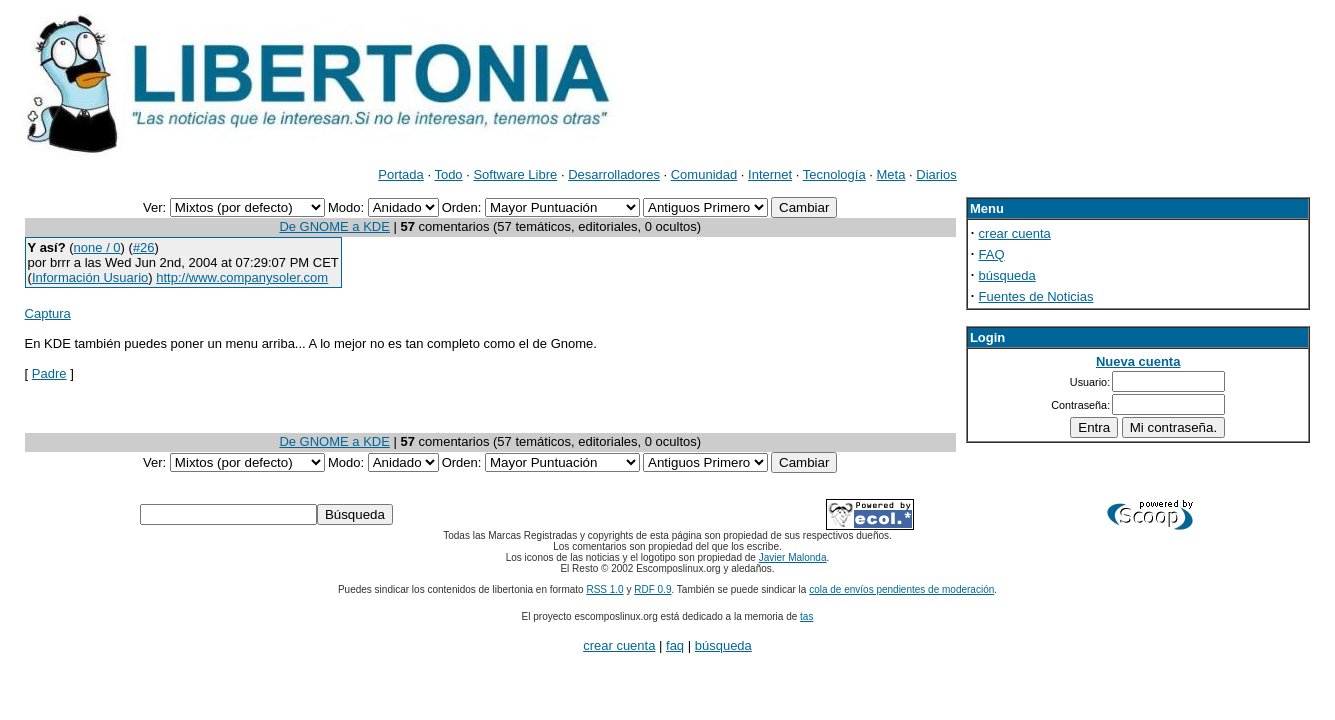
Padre (49, 373)
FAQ (992, 254)
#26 (144, 247)
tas (806, 616)
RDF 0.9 (652, 589)
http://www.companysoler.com (242, 277)
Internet (770, 174)
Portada (401, 174)
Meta (891, 174)
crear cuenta (1015, 233)
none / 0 (97, 247)
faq (675, 645)
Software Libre (515, 174)
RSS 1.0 (604, 589)
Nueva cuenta (1138, 361)
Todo (448, 174)
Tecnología (834, 174)
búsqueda (1007, 275)
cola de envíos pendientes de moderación (901, 589)
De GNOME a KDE (334, 226)
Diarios (936, 174)
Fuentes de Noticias (1036, 296)
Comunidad (704, 174)
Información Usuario (90, 277)
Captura (48, 313)
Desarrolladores (614, 174)
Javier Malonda (793, 557)
